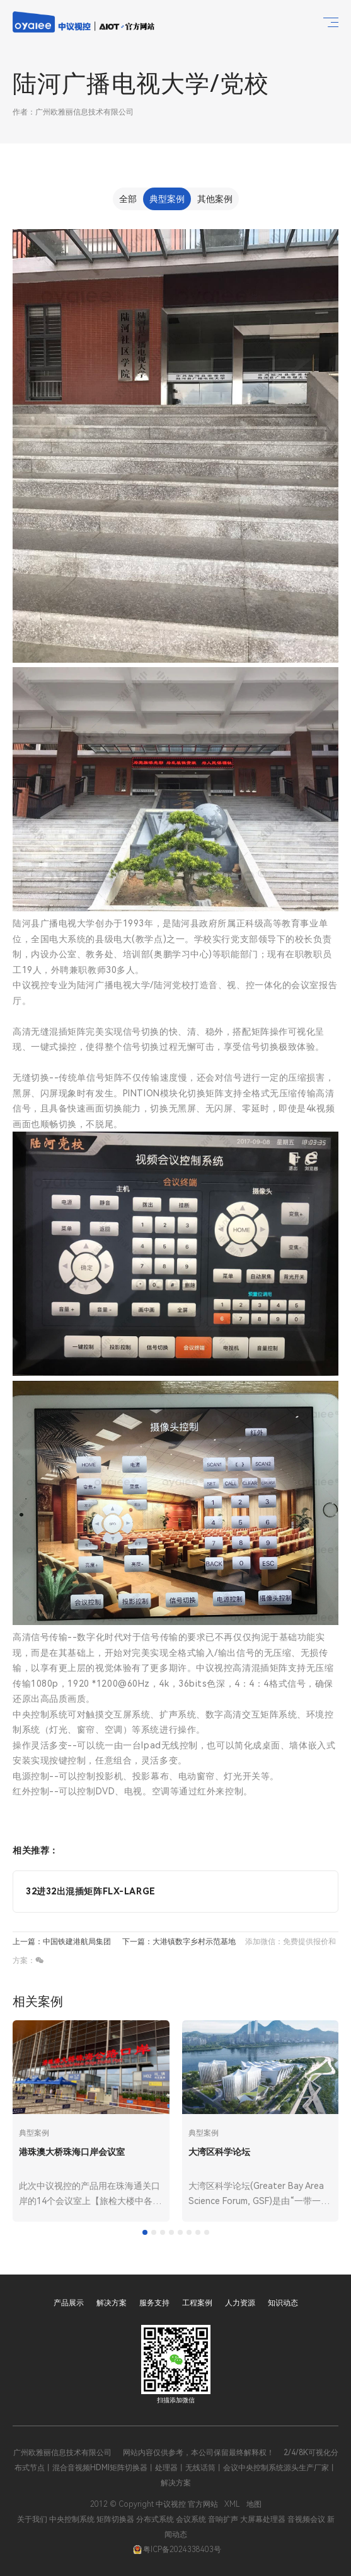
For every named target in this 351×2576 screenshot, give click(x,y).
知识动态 (283, 2302)
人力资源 (240, 2302)
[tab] (144, 2232)
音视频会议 (306, 2519)
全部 (128, 199)
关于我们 (32, 2519)
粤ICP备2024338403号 (177, 2549)
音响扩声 (223, 2519)
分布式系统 (155, 2519)
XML (232, 2504)
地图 (254, 2504)
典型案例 (167, 199)
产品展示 (69, 2302)
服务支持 (154, 2302)
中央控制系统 (72, 2519)
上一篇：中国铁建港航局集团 (62, 1941)
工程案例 (197, 2302)
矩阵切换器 (115, 2519)
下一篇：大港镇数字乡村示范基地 (179, 1941)
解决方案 (111, 2302)
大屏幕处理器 (262, 2519)
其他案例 (215, 199)
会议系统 (191, 2519)
